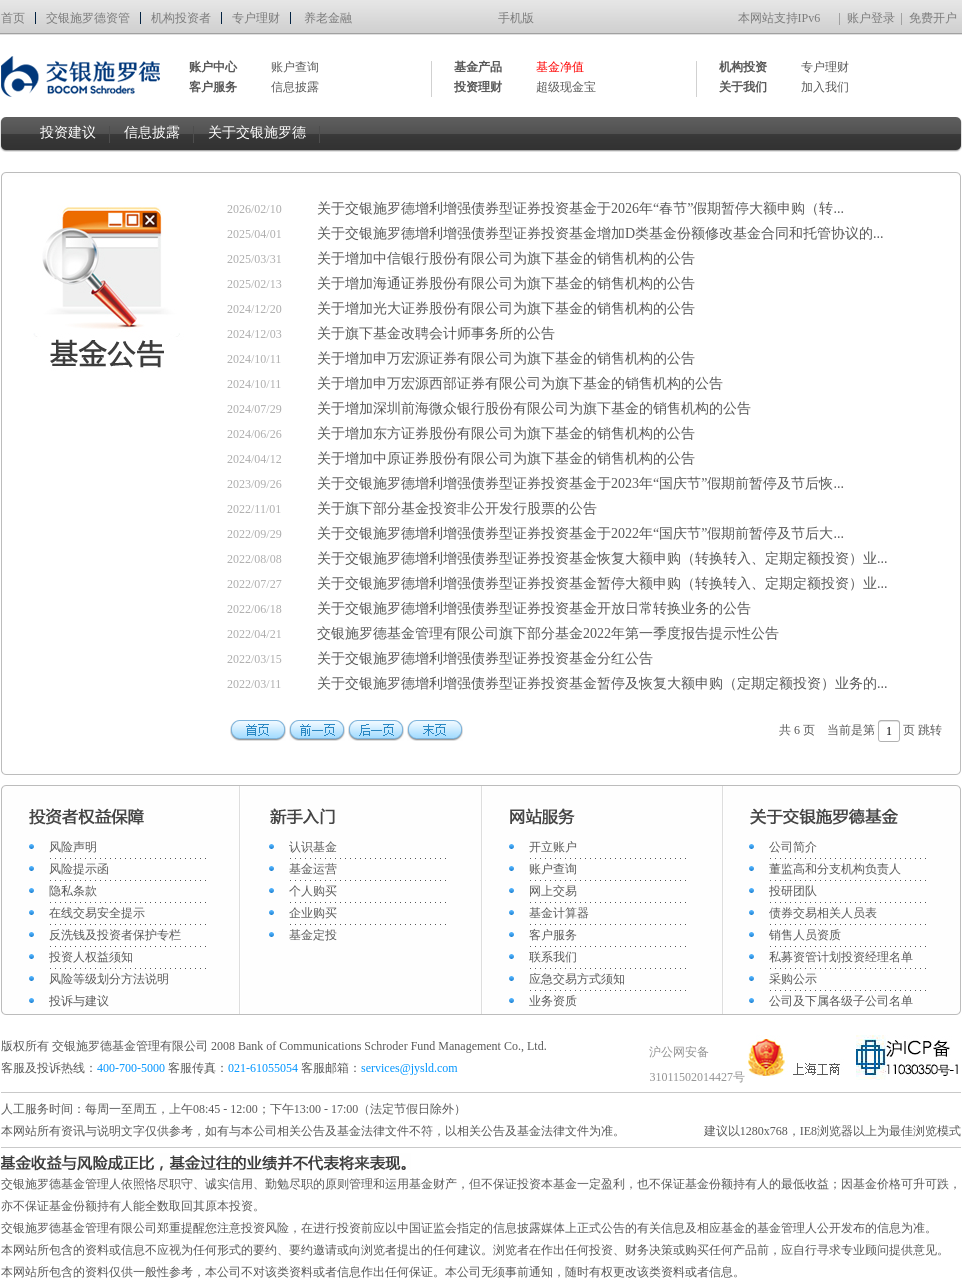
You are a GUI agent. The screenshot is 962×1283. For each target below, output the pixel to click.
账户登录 (871, 18)
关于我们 (743, 87)
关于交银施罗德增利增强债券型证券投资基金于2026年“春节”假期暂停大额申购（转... (580, 208)
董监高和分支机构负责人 (835, 869)
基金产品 (478, 67)
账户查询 (295, 67)
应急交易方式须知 (577, 979)
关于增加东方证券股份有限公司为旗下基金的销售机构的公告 (506, 433)
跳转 (930, 730)
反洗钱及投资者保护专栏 (115, 935)
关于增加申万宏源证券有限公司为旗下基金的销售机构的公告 (506, 358)
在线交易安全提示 (97, 913)
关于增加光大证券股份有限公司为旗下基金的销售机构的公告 (506, 308)
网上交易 (553, 891)
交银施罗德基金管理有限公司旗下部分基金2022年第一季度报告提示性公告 (548, 633)
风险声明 (73, 847)
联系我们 (553, 957)
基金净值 (560, 67)
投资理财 (478, 87)
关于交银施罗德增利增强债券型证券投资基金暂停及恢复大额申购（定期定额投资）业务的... (602, 683)
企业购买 (313, 913)
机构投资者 (181, 18)
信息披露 (295, 87)
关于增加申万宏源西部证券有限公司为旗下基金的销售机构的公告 (520, 383)
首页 (13, 18)
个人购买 (313, 891)
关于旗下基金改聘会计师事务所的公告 (436, 333)
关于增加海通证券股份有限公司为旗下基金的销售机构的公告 (506, 283)
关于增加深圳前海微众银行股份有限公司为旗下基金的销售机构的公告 (534, 408)
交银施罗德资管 (88, 18)
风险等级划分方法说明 (109, 979)
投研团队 (793, 891)
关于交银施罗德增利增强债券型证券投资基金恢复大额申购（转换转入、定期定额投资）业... (602, 558)
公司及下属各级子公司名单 (841, 1001)
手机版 (516, 18)
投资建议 (68, 132)
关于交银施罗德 (257, 132)
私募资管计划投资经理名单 (841, 957)
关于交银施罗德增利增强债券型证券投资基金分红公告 (485, 658)
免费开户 (933, 18)
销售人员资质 (805, 935)
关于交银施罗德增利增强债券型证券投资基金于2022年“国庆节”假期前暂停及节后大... (580, 533)
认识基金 (313, 847)
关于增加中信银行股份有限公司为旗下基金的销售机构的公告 (506, 258)
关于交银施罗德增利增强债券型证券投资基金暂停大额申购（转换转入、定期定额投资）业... (602, 583)
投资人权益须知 (91, 957)
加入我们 (825, 87)
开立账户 (553, 847)
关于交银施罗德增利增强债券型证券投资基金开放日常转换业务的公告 (534, 608)
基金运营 (313, 869)
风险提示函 (79, 869)
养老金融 (328, 18)
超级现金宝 (566, 87)
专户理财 (256, 18)
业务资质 (553, 1001)
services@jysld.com (411, 1068)
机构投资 (743, 67)
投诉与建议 (79, 1001)
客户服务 (553, 935)
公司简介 (793, 847)
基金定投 (313, 935)
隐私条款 (73, 891)
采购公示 (793, 979)
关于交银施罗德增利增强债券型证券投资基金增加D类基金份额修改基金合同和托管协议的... (600, 233)
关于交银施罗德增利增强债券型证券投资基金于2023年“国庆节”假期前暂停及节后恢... (580, 483)
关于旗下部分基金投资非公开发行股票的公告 (457, 508)
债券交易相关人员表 (823, 913)
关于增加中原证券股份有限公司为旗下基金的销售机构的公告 (506, 458)
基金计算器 (559, 913)
